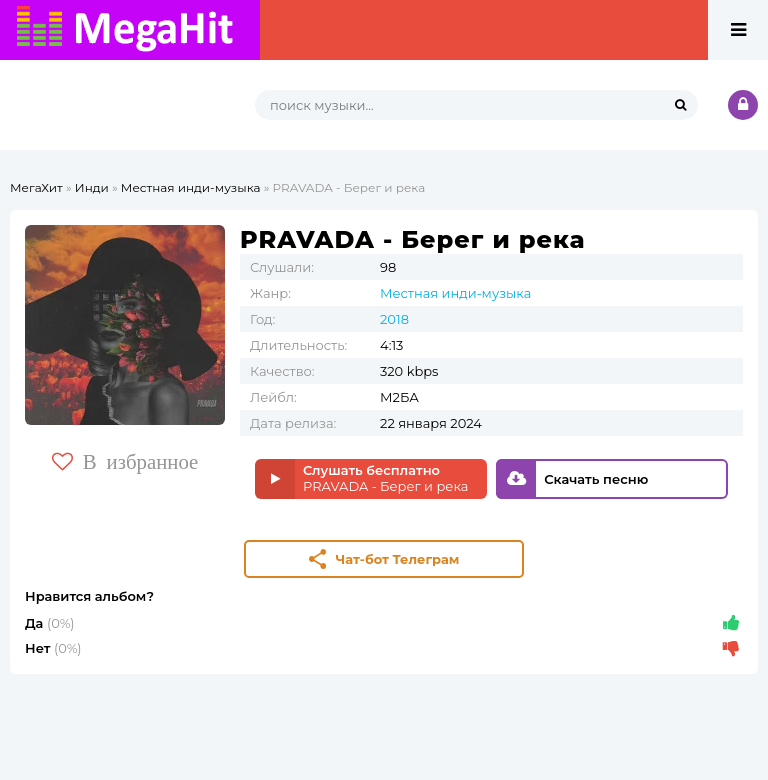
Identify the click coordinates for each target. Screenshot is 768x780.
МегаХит (36, 187)
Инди (92, 187)
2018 (394, 319)
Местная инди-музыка (191, 187)
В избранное (125, 461)
